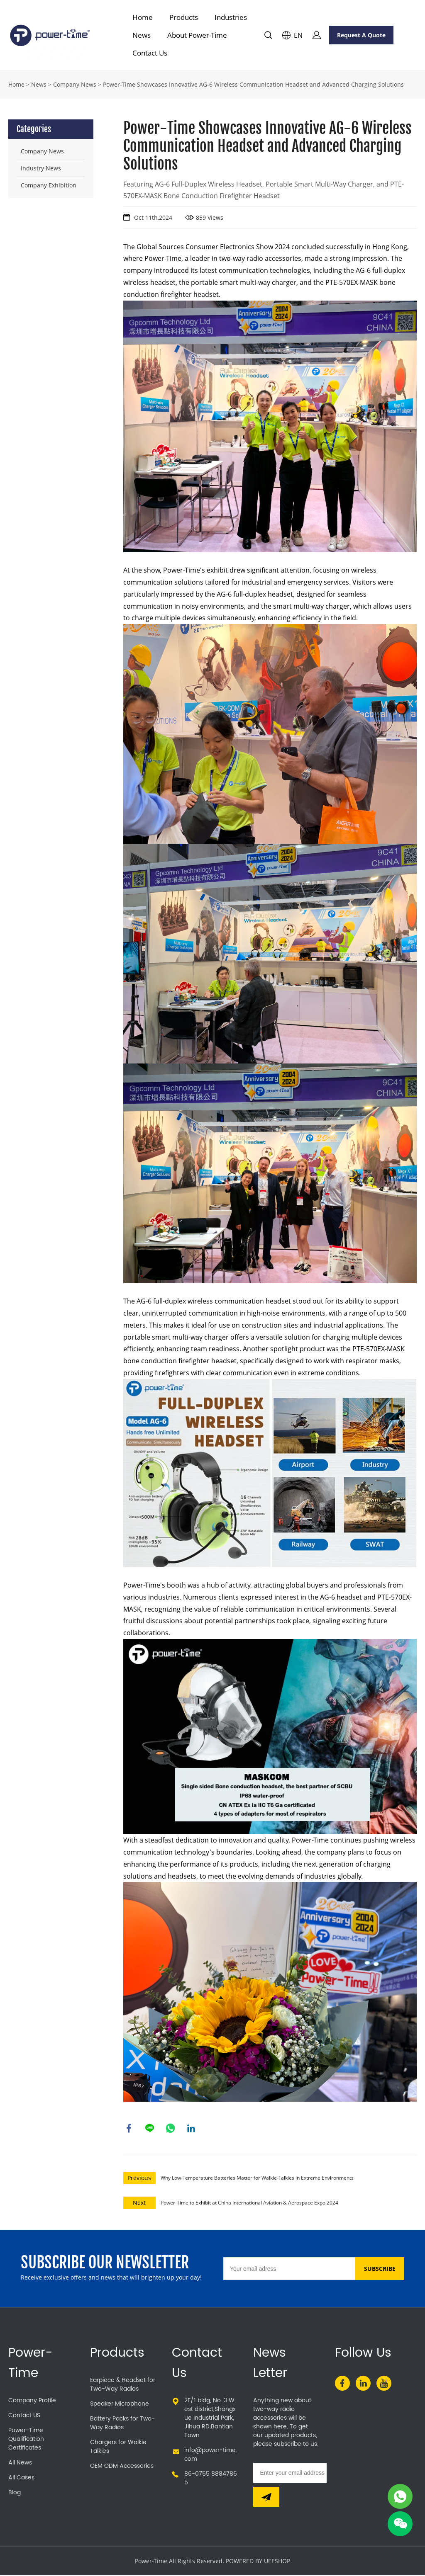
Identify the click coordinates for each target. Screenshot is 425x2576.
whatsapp (171, 2128)
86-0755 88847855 (210, 2479)
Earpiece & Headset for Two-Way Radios (122, 2385)
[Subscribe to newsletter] (266, 2498)
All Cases (21, 2478)
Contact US (24, 2416)
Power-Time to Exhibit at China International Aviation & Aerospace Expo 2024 (249, 2203)
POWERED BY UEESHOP (258, 2562)
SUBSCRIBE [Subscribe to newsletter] (380, 2269)
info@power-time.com (210, 2455)
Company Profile (32, 2401)
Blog (14, 2493)
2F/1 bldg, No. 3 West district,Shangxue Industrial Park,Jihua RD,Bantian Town (210, 2418)
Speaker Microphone (119, 2404)
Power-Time (30, 2364)
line (150, 2128)
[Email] (289, 2269)
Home (142, 17)
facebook (129, 2128)
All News (20, 2463)
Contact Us (149, 53)
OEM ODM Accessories (122, 2467)
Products (183, 17)
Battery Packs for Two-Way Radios (122, 2424)
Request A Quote (361, 35)
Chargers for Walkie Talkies (118, 2447)
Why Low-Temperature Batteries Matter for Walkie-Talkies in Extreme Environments (257, 2178)
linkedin (192, 2128)
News (141, 35)
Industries (231, 17)
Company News (74, 84)
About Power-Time (197, 35)
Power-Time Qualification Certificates (26, 2439)
